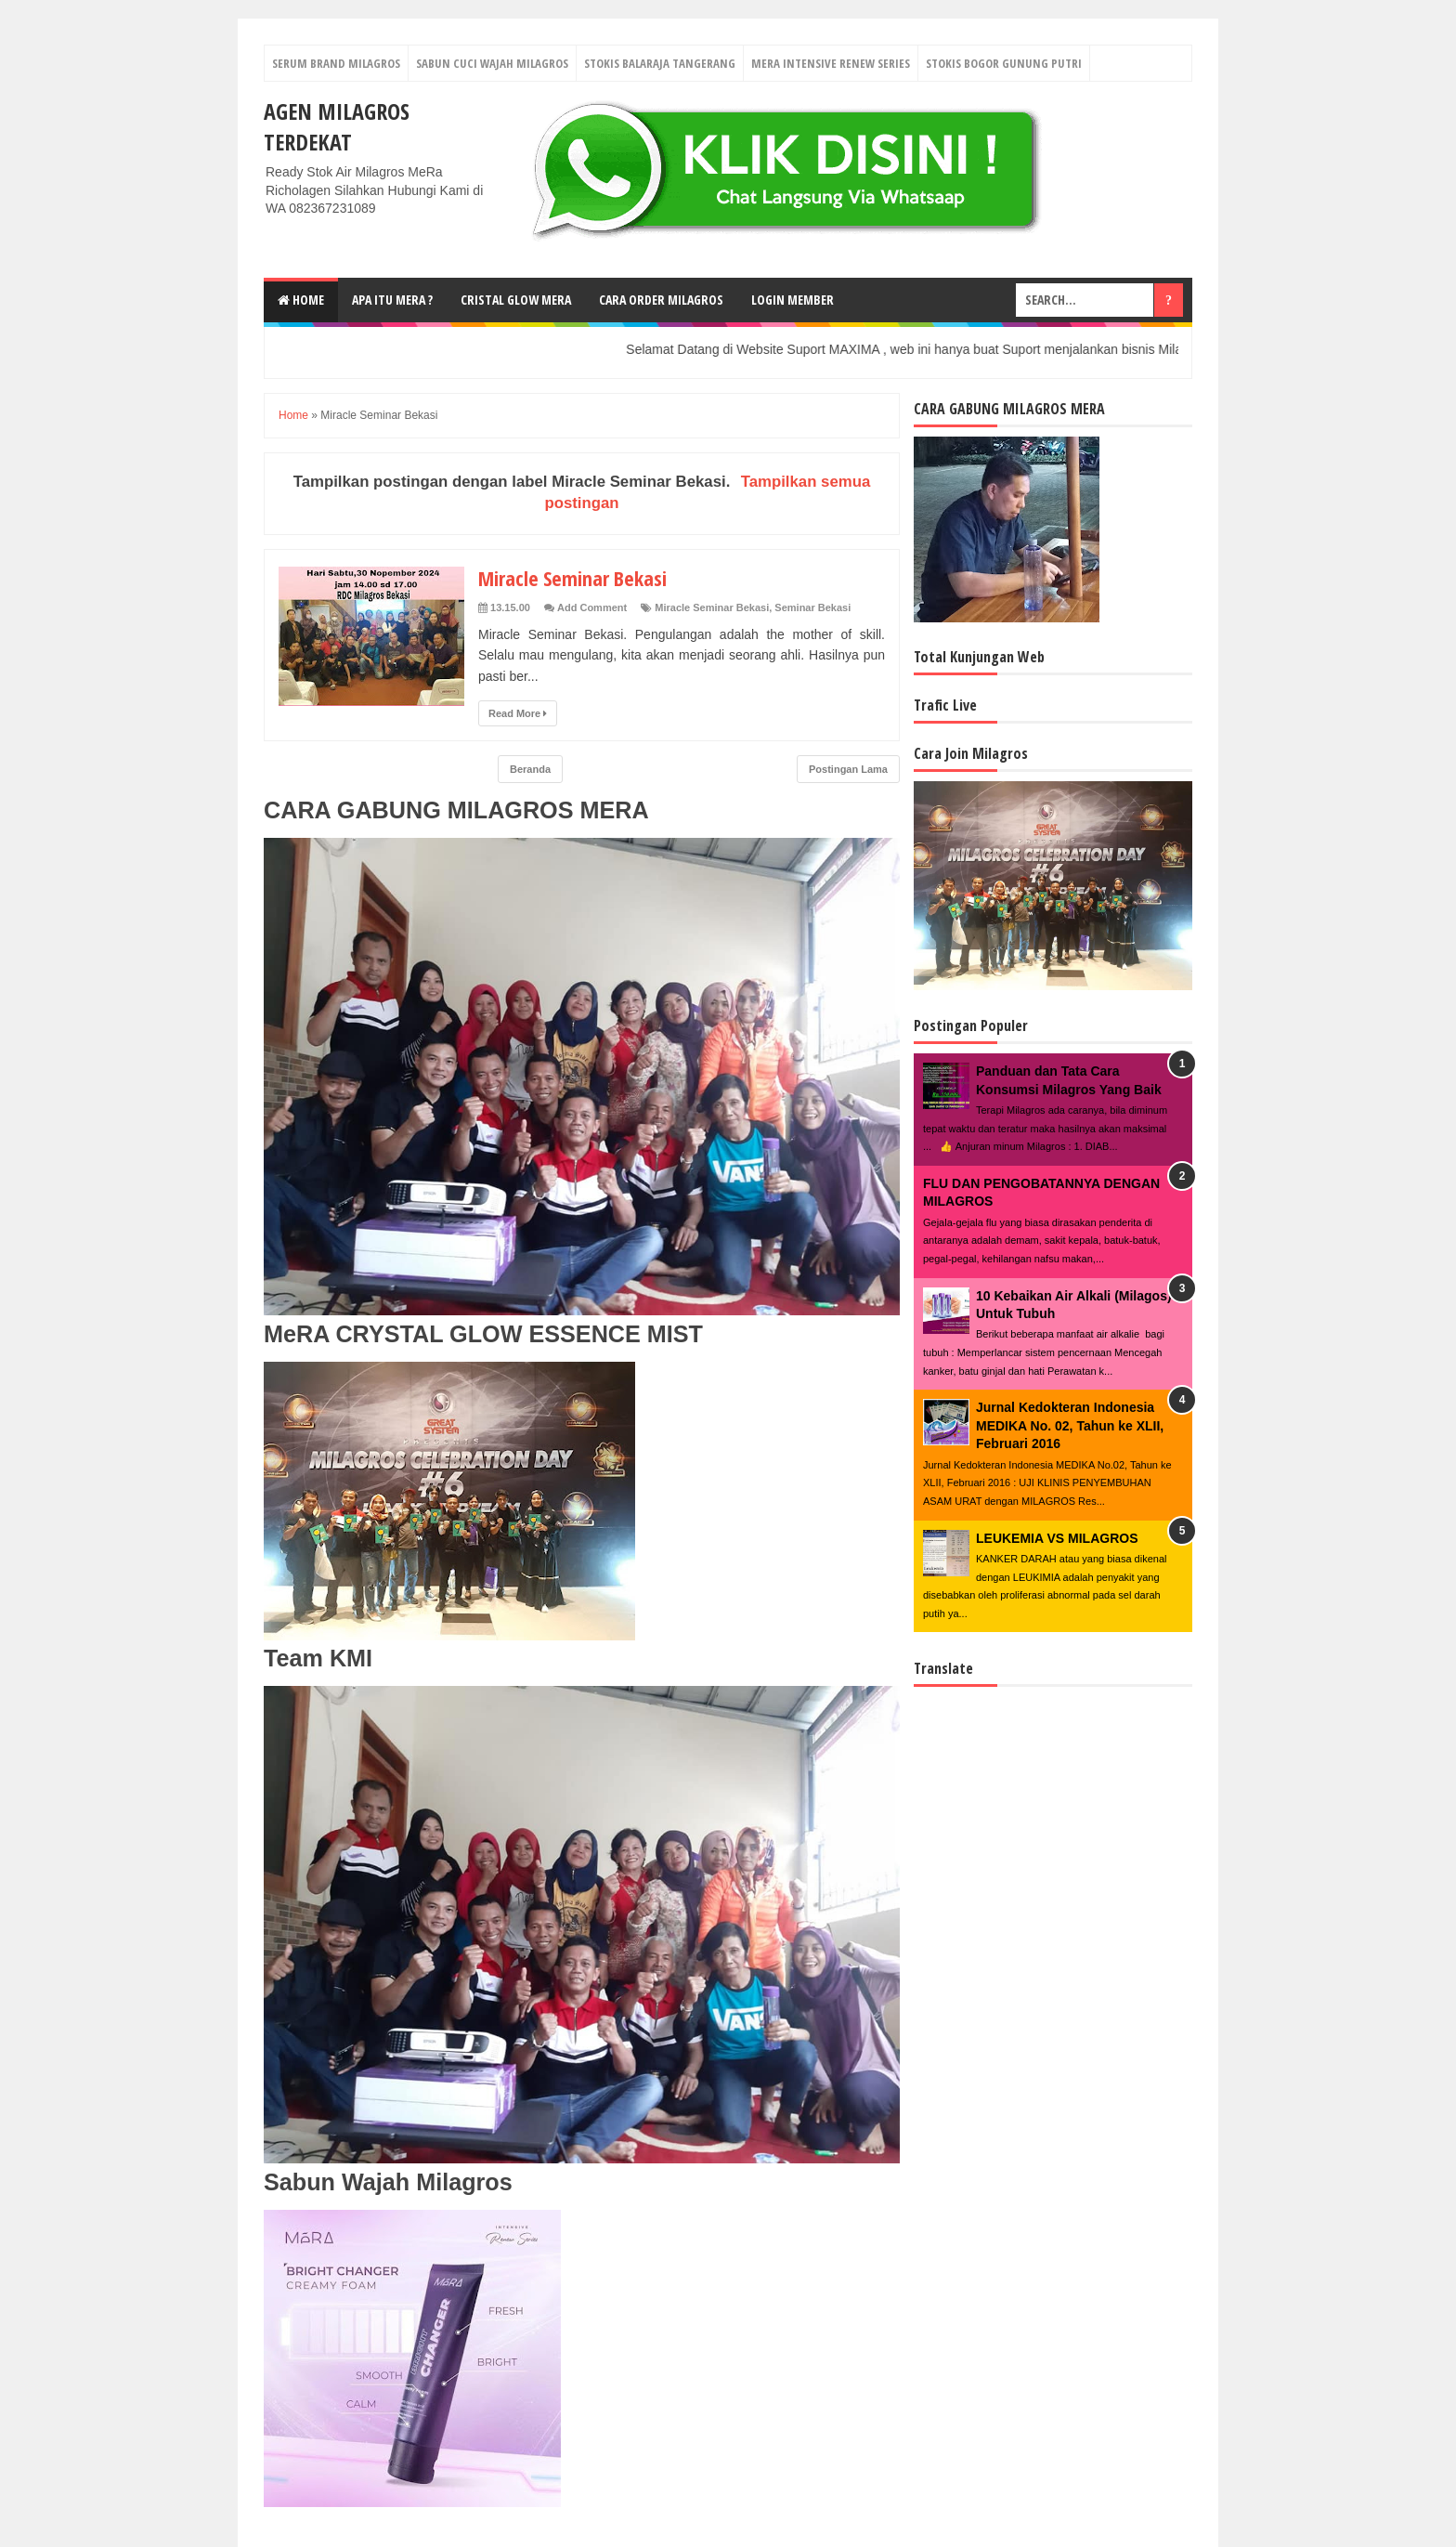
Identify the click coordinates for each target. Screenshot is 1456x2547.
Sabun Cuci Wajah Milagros (492, 63)
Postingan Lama (848, 769)
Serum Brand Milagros (336, 63)
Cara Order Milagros (661, 299)
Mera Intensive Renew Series (830, 63)
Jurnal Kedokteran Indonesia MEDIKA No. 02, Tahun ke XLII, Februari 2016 (1070, 1425)
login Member (792, 299)
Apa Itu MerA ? (392, 299)
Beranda (530, 769)
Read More (517, 713)
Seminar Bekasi (812, 607)
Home (301, 299)
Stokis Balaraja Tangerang (659, 63)
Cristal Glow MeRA (516, 299)
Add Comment (592, 607)
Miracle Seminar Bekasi (572, 578)
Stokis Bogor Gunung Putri (1004, 63)
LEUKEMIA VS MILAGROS (1057, 1538)
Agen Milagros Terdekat (337, 126)
